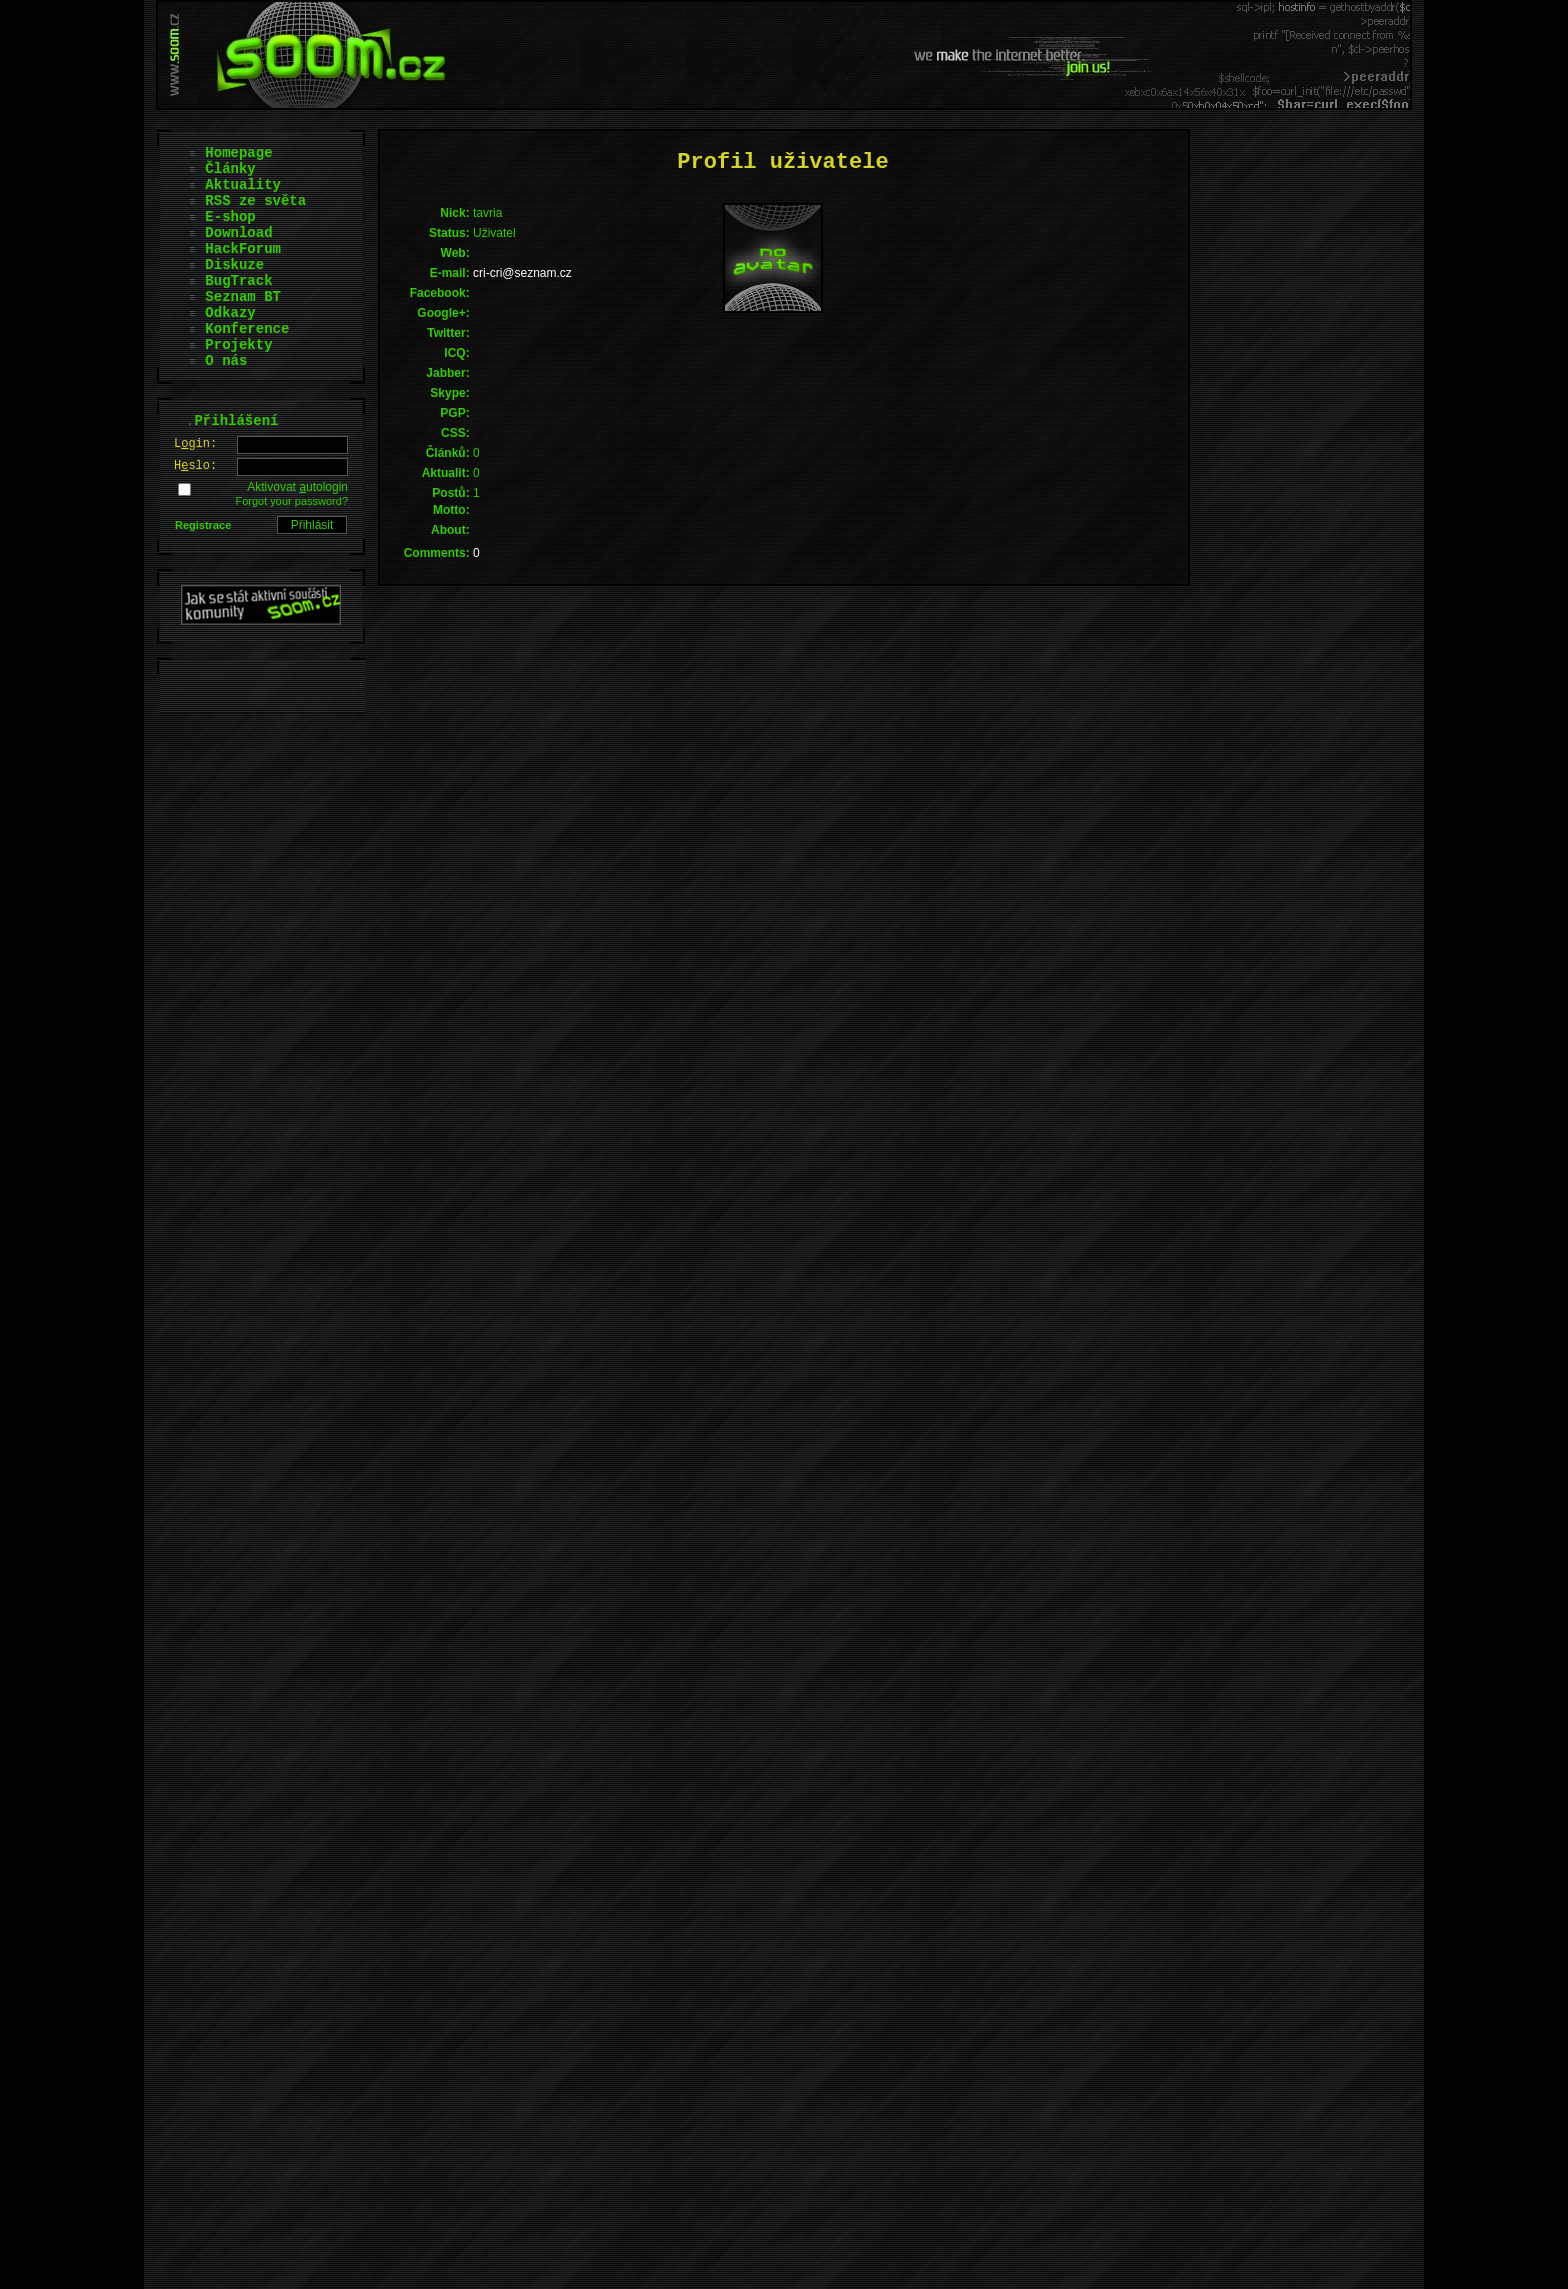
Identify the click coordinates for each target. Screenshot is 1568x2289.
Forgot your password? (292, 501)
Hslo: (195, 466)
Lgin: (195, 444)
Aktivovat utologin (297, 487)
